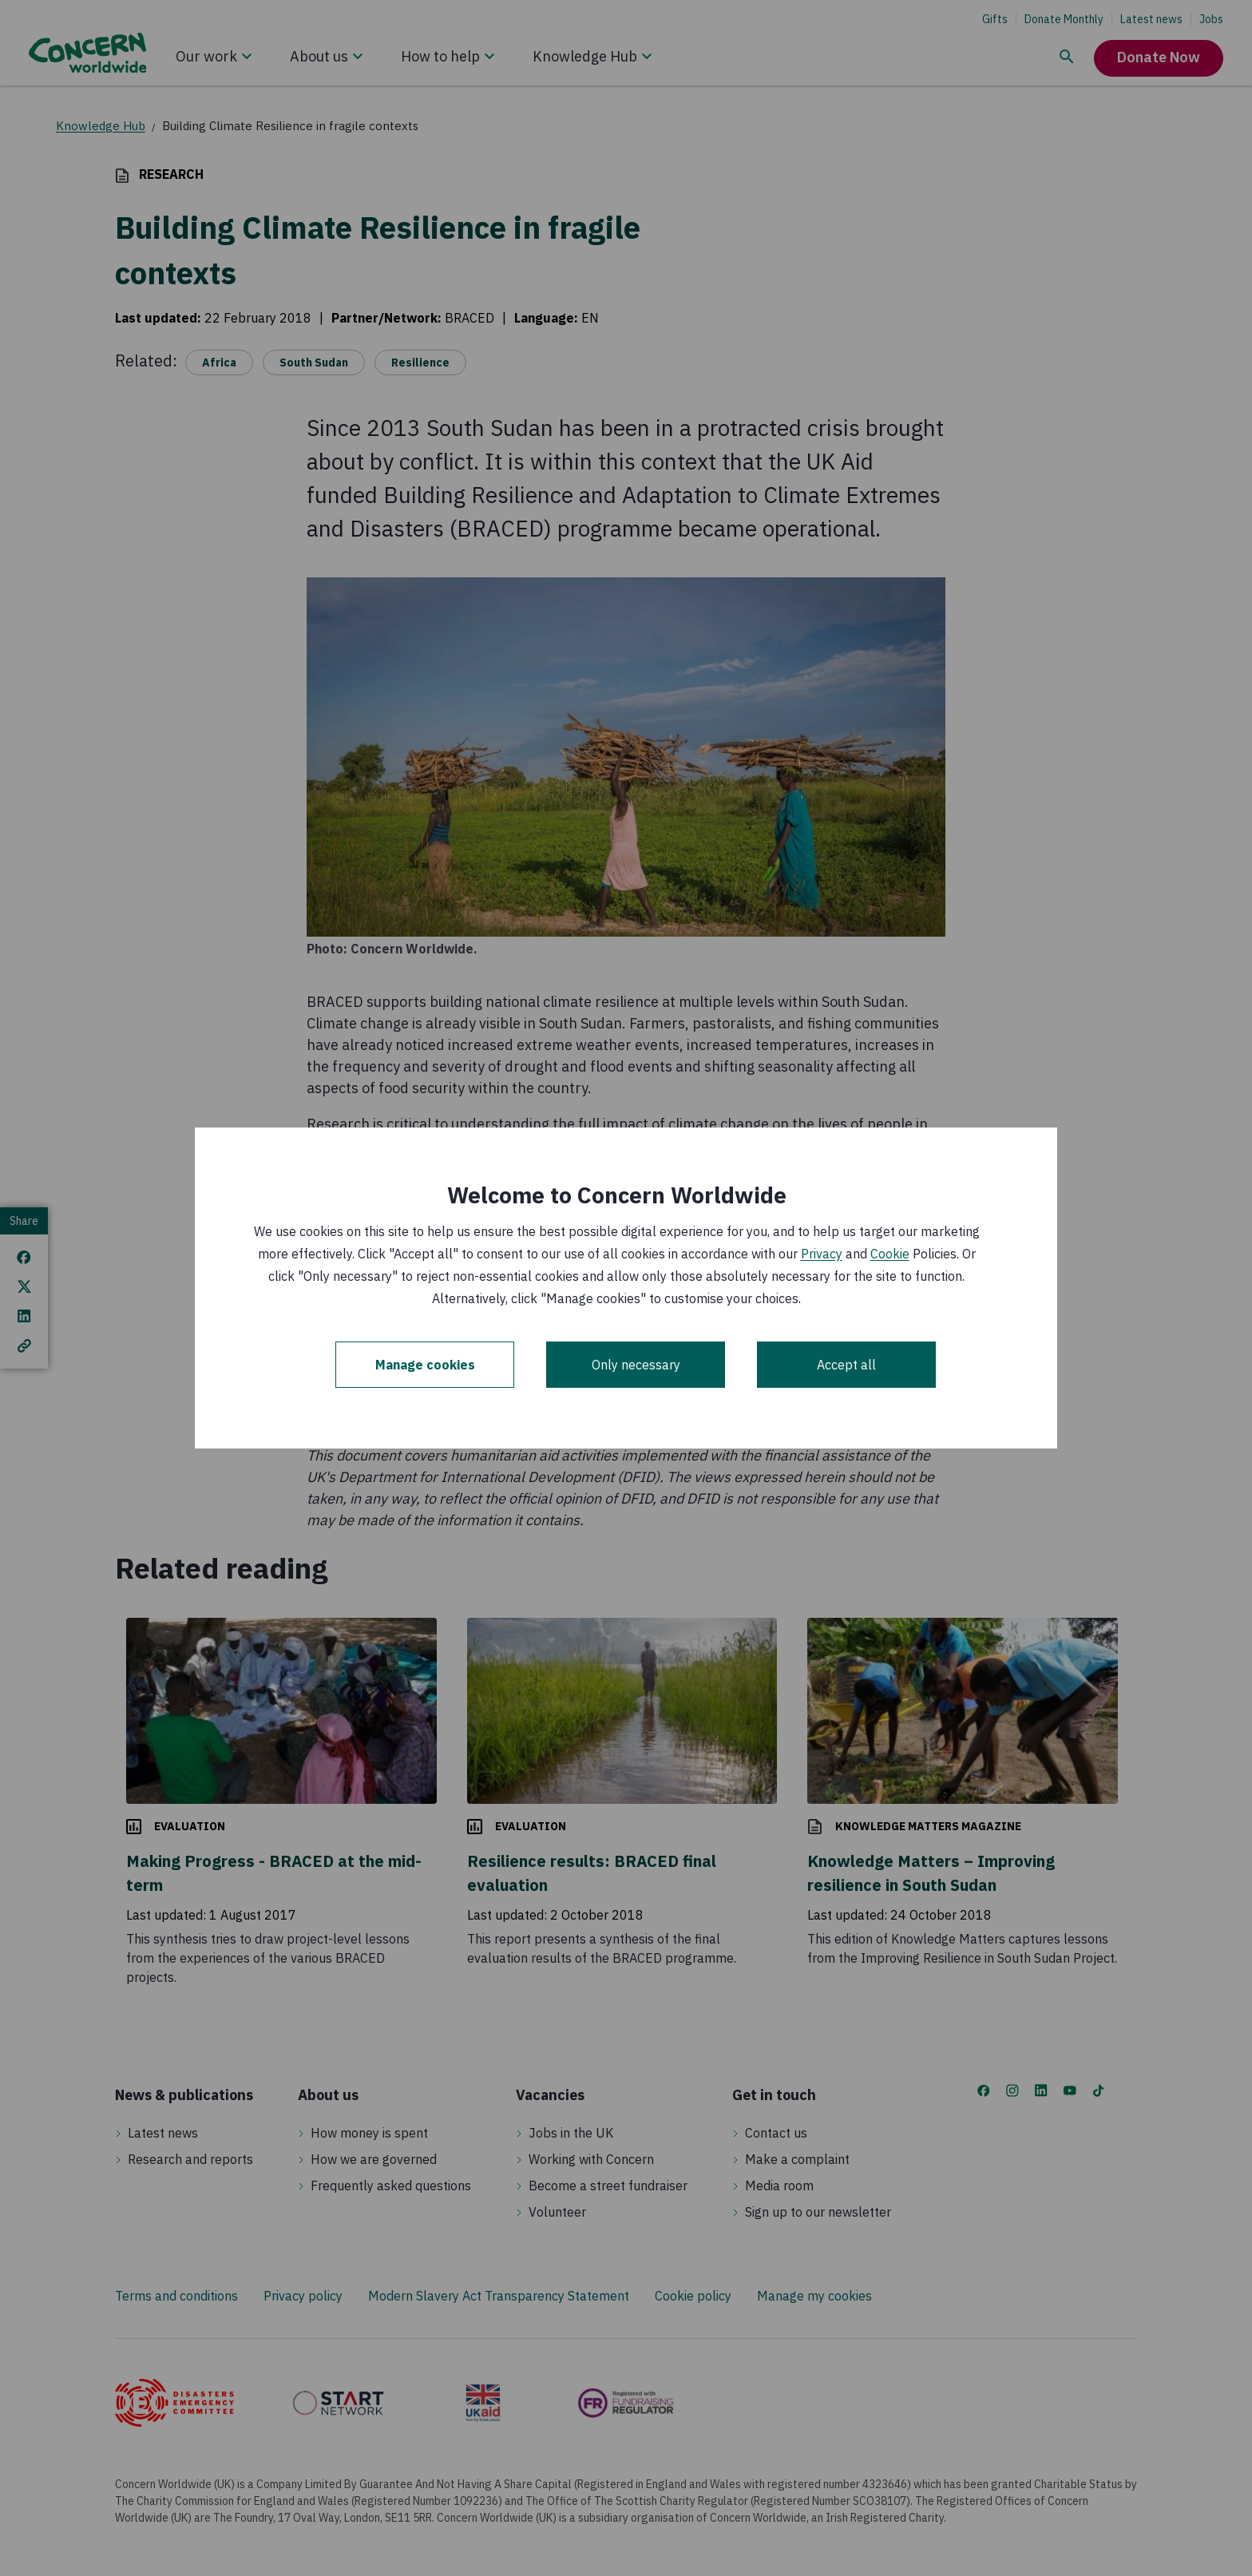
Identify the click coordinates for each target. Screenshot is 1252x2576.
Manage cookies (425, 1365)
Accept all (846, 1365)
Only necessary (636, 1365)
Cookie (889, 1254)
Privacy (821, 1254)
